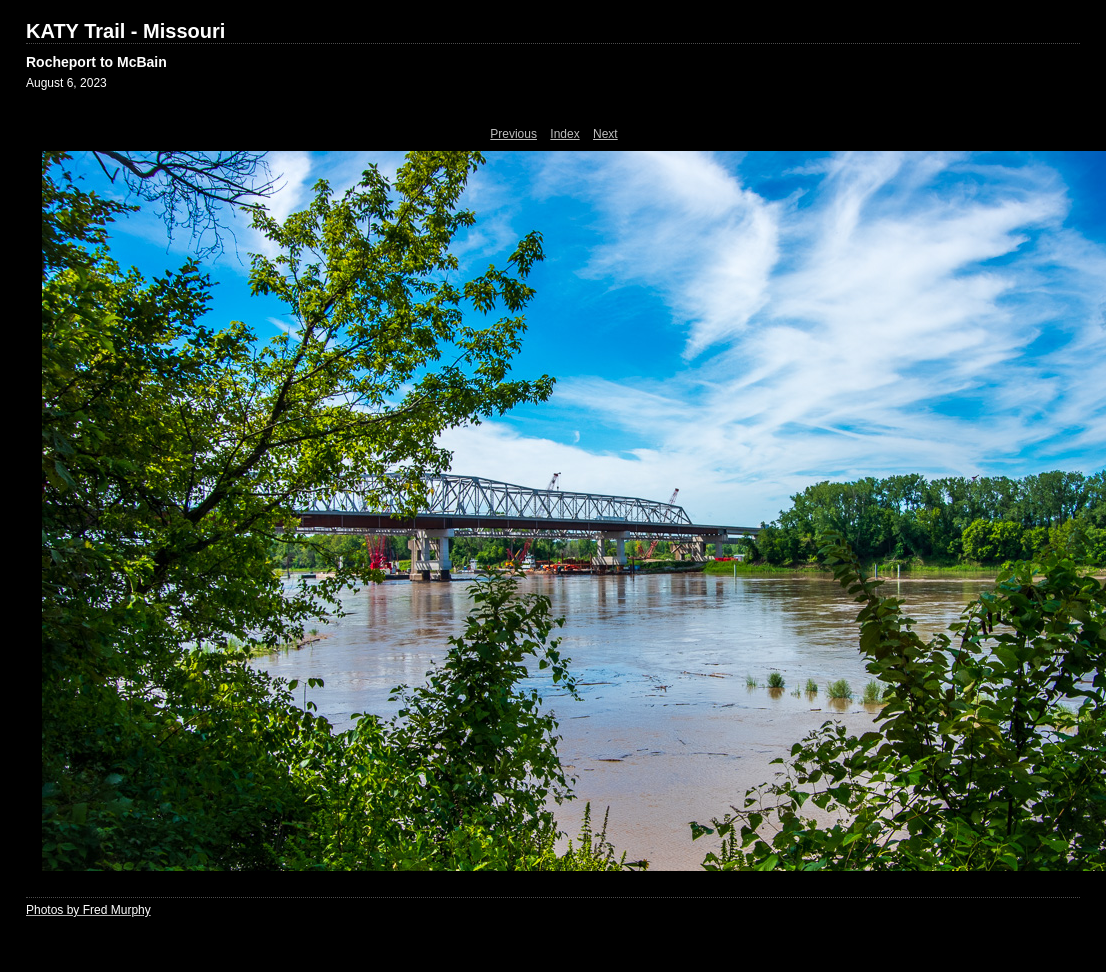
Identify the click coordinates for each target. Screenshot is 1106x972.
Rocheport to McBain (96, 62)
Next (605, 134)
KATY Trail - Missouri (125, 31)
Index (564, 134)
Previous (513, 134)
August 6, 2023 (66, 83)
